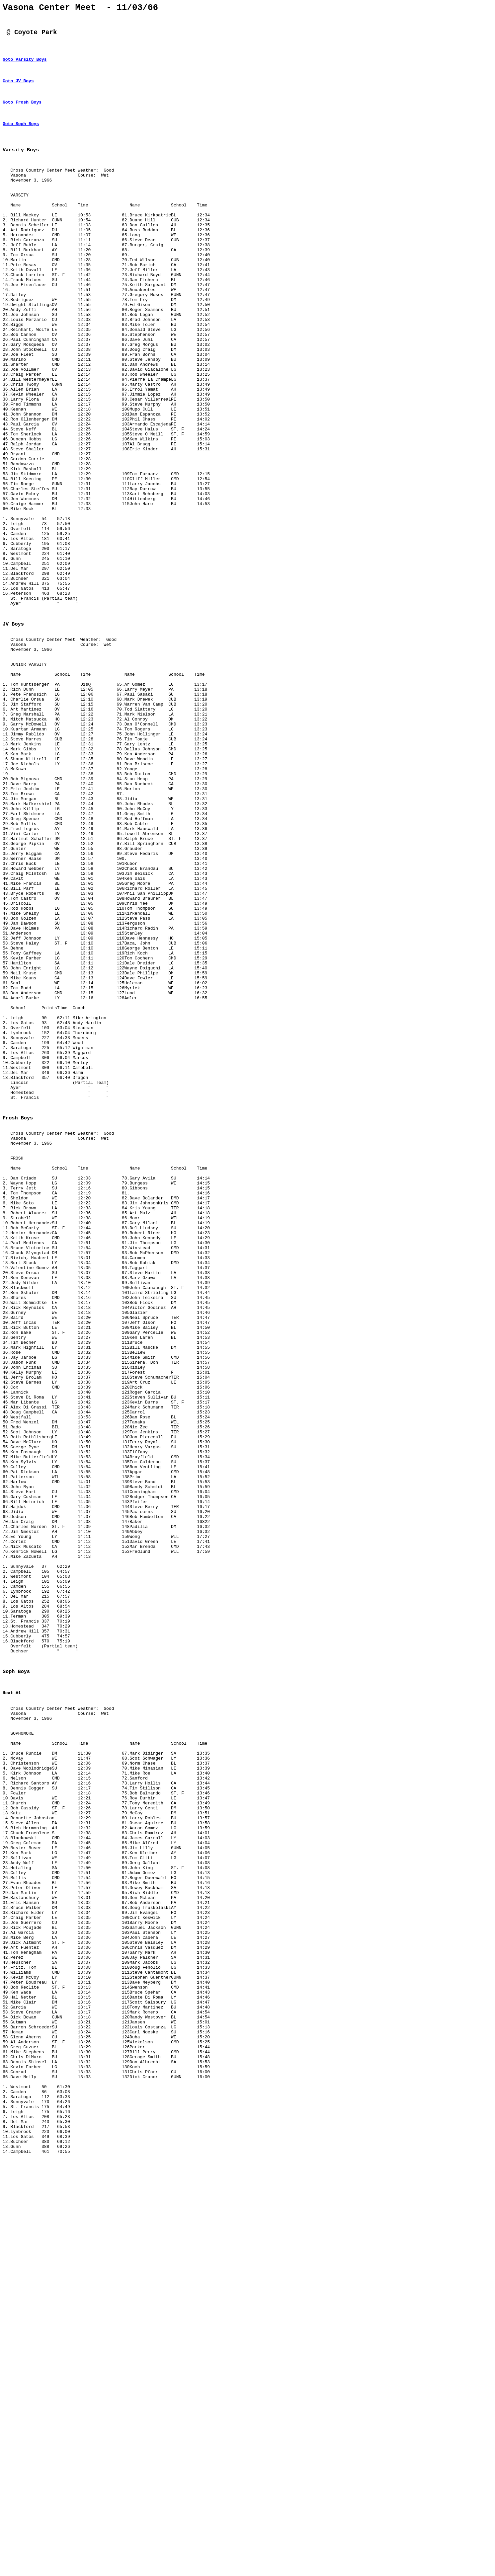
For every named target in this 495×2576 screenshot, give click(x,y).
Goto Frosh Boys (22, 113)
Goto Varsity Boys (25, 67)
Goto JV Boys (18, 90)
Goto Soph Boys (21, 137)
